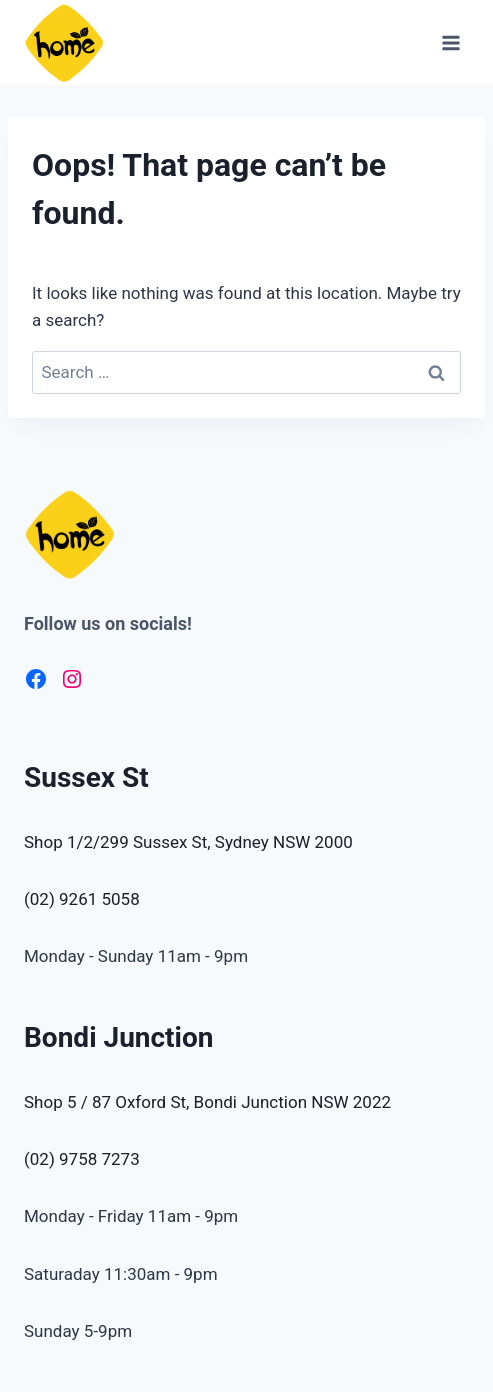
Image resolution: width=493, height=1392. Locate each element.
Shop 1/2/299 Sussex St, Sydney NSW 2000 (188, 842)
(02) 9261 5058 (82, 899)
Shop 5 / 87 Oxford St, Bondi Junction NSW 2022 (207, 1102)
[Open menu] (450, 42)
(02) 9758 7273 (82, 1159)
